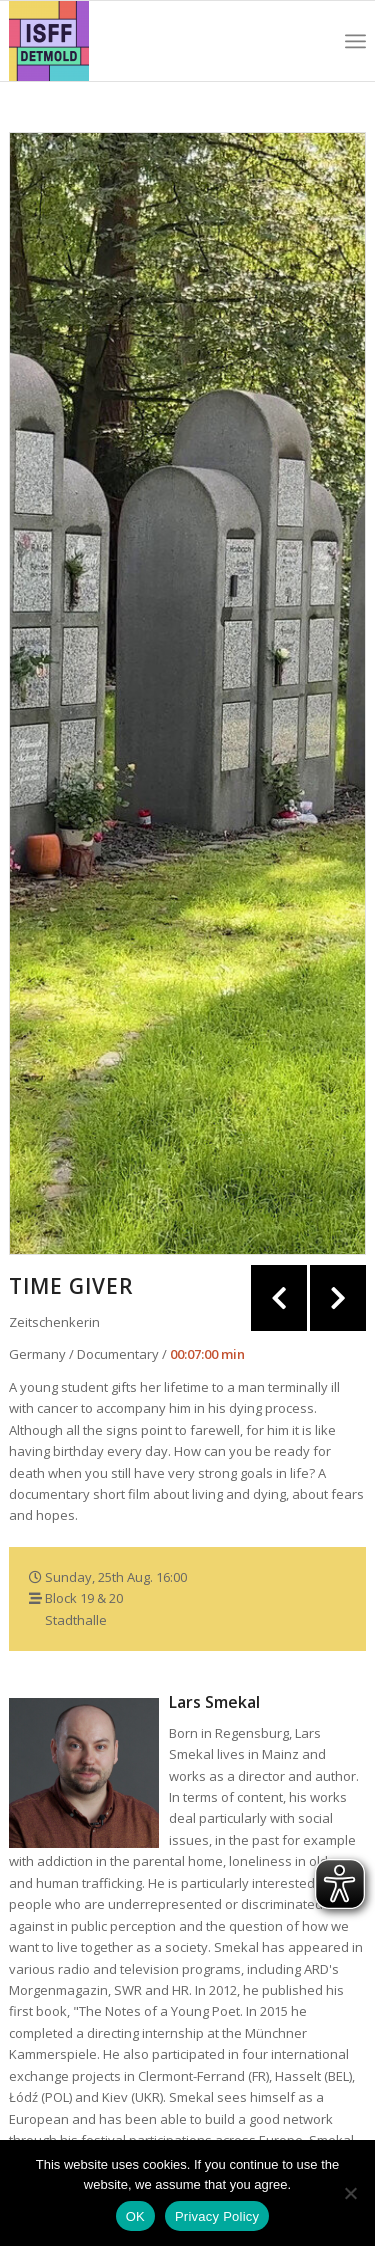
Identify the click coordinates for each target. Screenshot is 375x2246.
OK (135, 2216)
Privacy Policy (217, 2216)
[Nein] (350, 2193)
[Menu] (355, 41)
